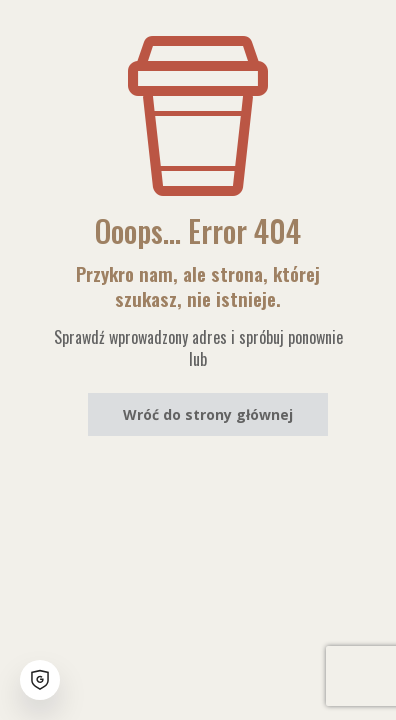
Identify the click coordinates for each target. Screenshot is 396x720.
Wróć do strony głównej (208, 414)
